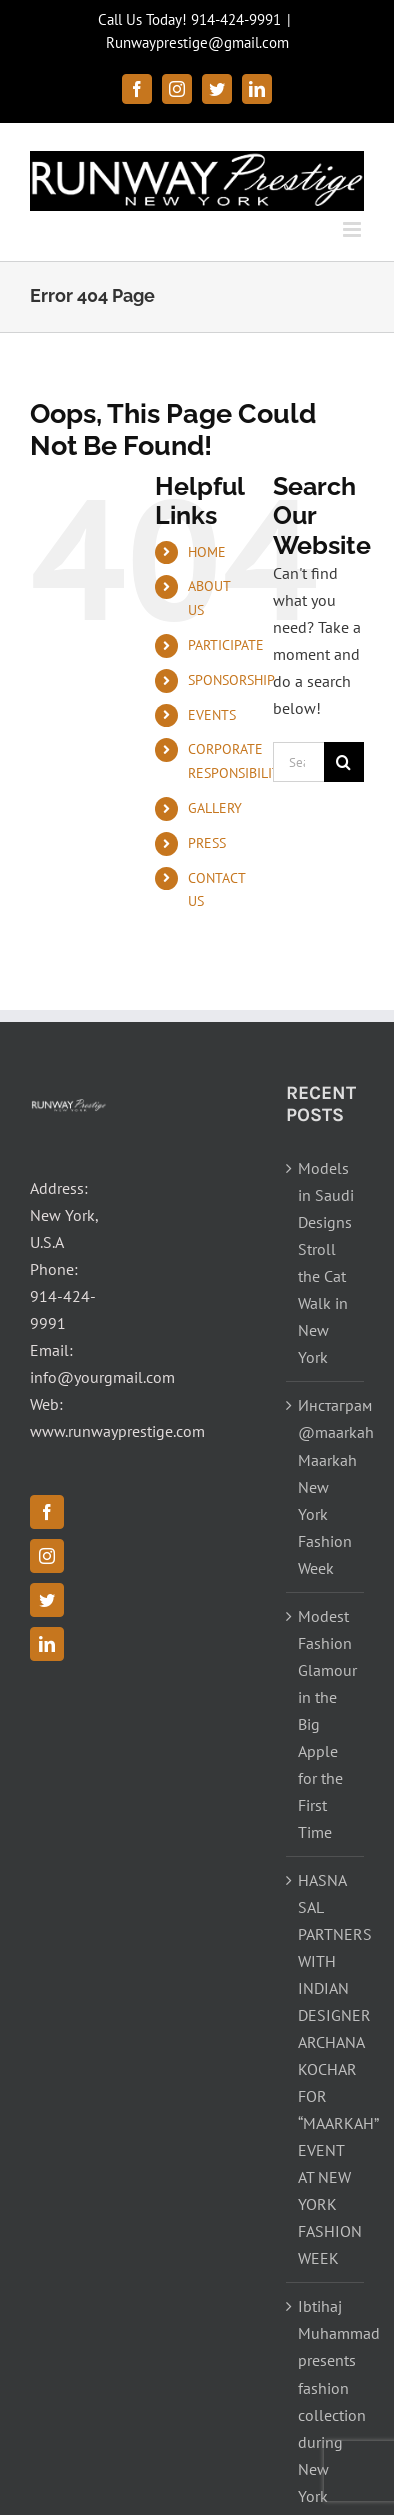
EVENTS (212, 715)
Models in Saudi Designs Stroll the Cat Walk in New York (326, 1262)
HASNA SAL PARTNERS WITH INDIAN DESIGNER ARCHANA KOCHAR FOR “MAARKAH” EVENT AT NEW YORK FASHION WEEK (326, 2069)
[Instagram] (47, 1556)
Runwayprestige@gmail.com (197, 42)
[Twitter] (47, 1600)
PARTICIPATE (226, 645)
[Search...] (298, 762)
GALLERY (215, 808)
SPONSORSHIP (231, 680)
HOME (207, 552)
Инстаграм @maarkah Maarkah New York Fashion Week (326, 1486)
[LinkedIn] (47, 1644)
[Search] (344, 762)
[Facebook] (47, 1512)
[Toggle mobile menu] (353, 229)
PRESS (207, 843)
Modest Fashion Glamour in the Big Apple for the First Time (326, 1724)
